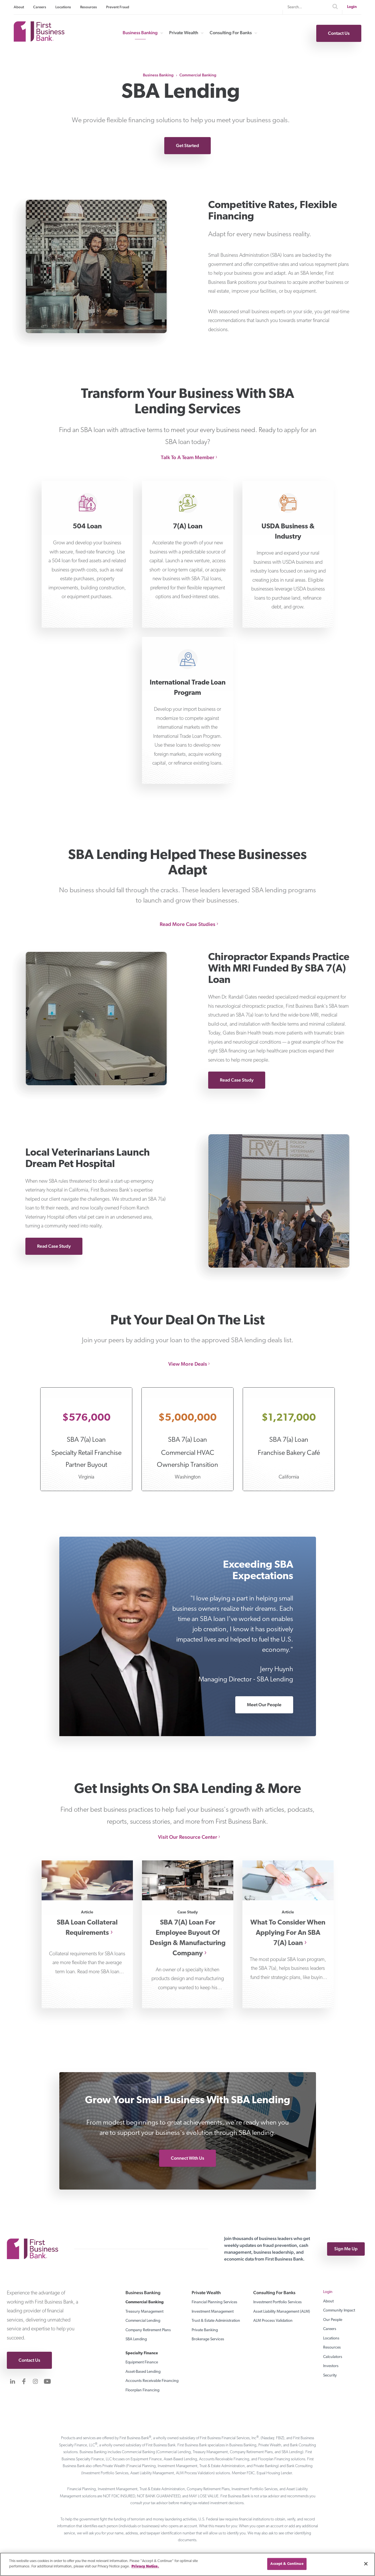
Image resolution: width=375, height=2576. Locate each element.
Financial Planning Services (214, 2302)
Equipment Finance (141, 2362)
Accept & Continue (286, 2564)
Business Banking (140, 32)
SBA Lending (136, 2339)
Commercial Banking (197, 75)
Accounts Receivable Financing (152, 2381)
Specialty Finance (141, 2353)
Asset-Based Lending (143, 2372)
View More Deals (187, 1364)
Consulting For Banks (231, 32)
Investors (330, 2366)
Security (330, 2375)
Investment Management (213, 2312)
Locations (63, 7)
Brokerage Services (208, 2339)
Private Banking (205, 2330)
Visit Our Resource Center (187, 1837)
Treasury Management (144, 2312)
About (19, 7)
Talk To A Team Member (187, 457)
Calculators (332, 2357)
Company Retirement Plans (148, 2330)
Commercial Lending (142, 2321)
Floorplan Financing (142, 2390)
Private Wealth (183, 32)
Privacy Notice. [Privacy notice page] (145, 2566)
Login (352, 7)
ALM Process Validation (273, 2321)
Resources (88, 7)
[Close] (366, 2563)
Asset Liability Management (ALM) (281, 2312)
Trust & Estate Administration (216, 2321)
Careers (39, 7)
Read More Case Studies (187, 924)
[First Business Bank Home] (39, 40)
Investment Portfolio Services (277, 2302)
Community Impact (339, 2310)
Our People (332, 2320)
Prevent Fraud (117, 7)
